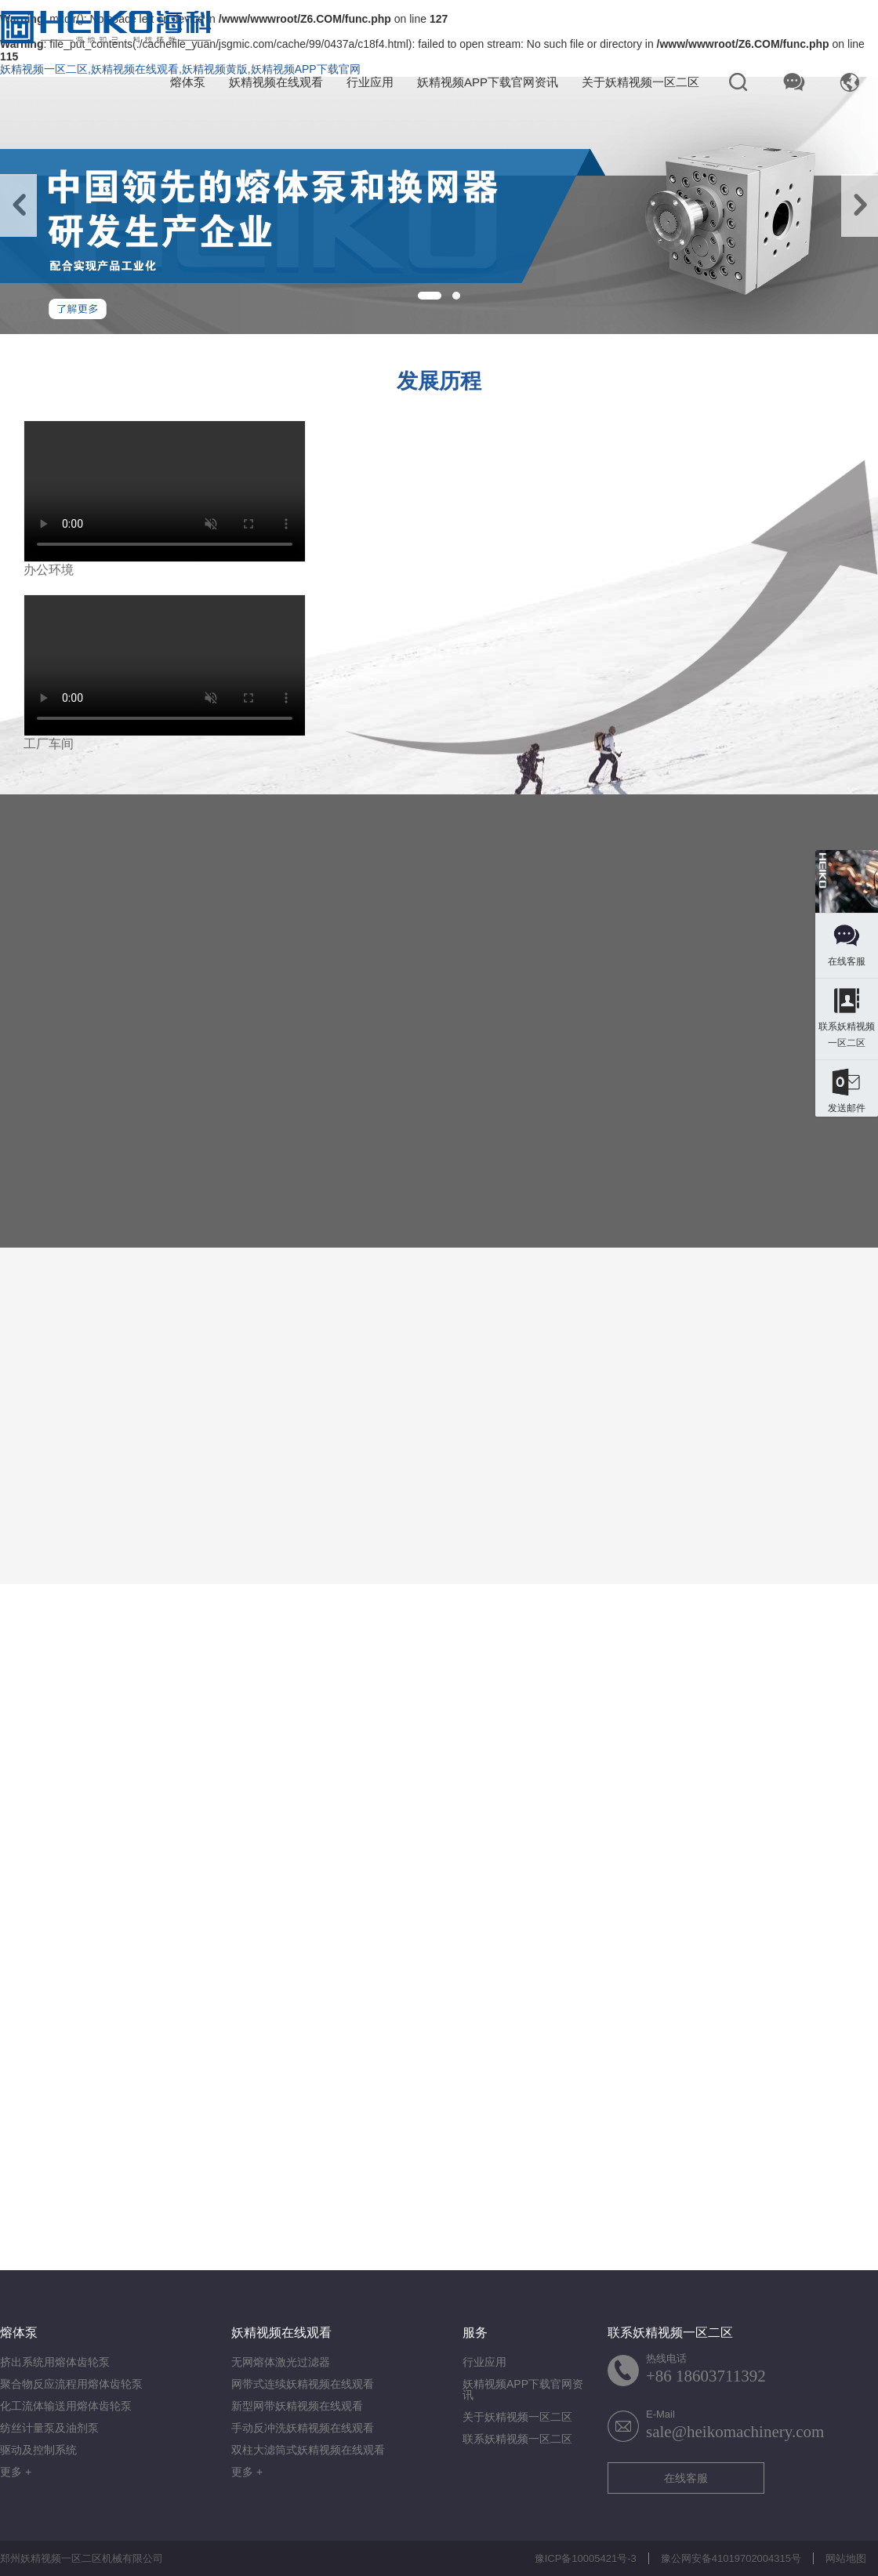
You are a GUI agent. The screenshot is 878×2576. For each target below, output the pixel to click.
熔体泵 (187, 82)
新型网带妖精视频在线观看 (297, 2406)
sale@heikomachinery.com (735, 2431)
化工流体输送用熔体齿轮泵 (66, 2406)
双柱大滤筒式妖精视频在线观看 (308, 2449)
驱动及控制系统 (38, 2449)
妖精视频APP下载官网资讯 (487, 82)
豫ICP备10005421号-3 (586, 2558)
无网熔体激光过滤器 (280, 2362)
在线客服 (686, 2478)
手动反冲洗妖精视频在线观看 (302, 2428)
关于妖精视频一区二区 (640, 82)
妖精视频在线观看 (276, 82)
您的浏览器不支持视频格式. (165, 491)
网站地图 (845, 2558)
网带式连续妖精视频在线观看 (302, 2384)
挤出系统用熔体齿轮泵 (55, 2362)
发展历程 (439, 381)
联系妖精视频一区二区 (517, 2438)
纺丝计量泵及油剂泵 (49, 2428)
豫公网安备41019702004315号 (731, 2558)
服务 (475, 2332)
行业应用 (370, 82)
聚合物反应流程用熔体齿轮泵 (71, 2384)
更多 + (15, 2471)
